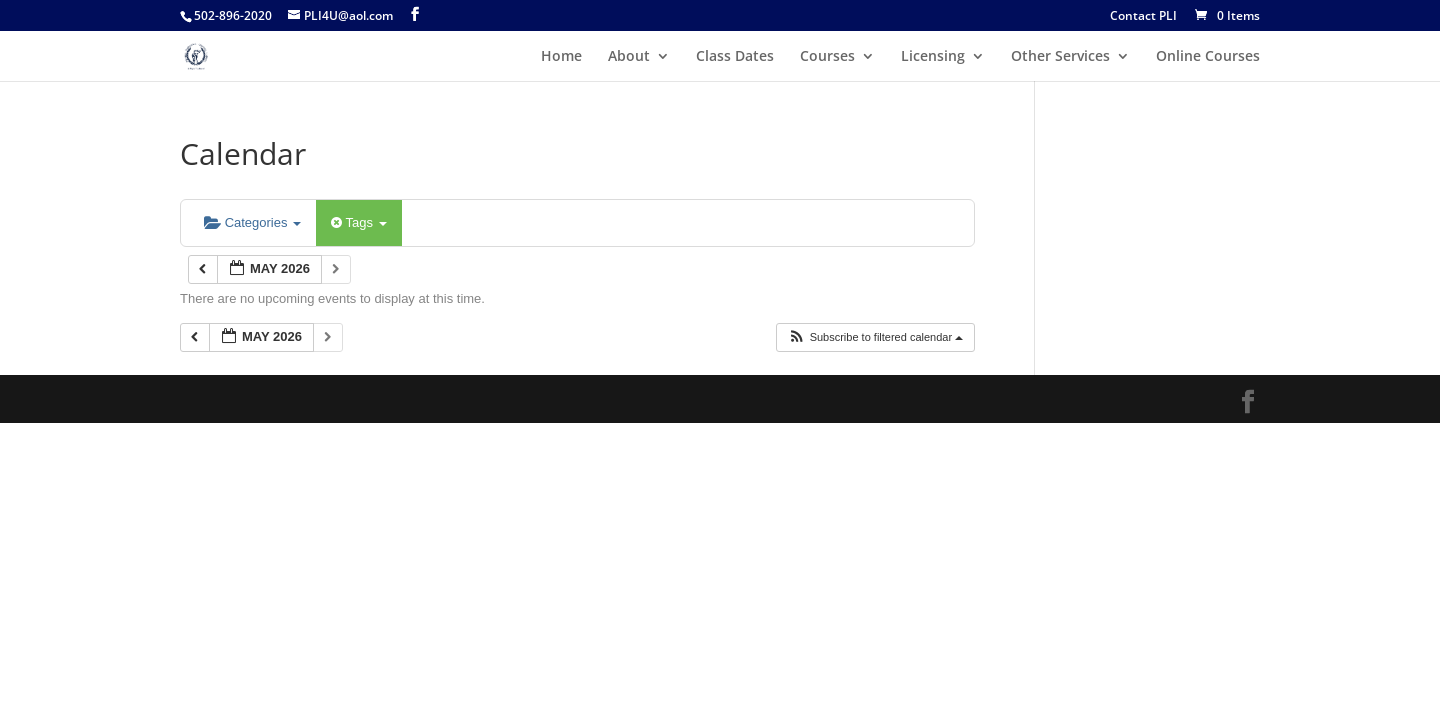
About (629, 57)
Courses (827, 57)
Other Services (1060, 57)
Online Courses (1208, 57)
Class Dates (735, 57)
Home (561, 57)
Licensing (933, 57)
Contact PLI (1143, 17)
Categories (252, 222)
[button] (875, 337)
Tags (358, 222)
